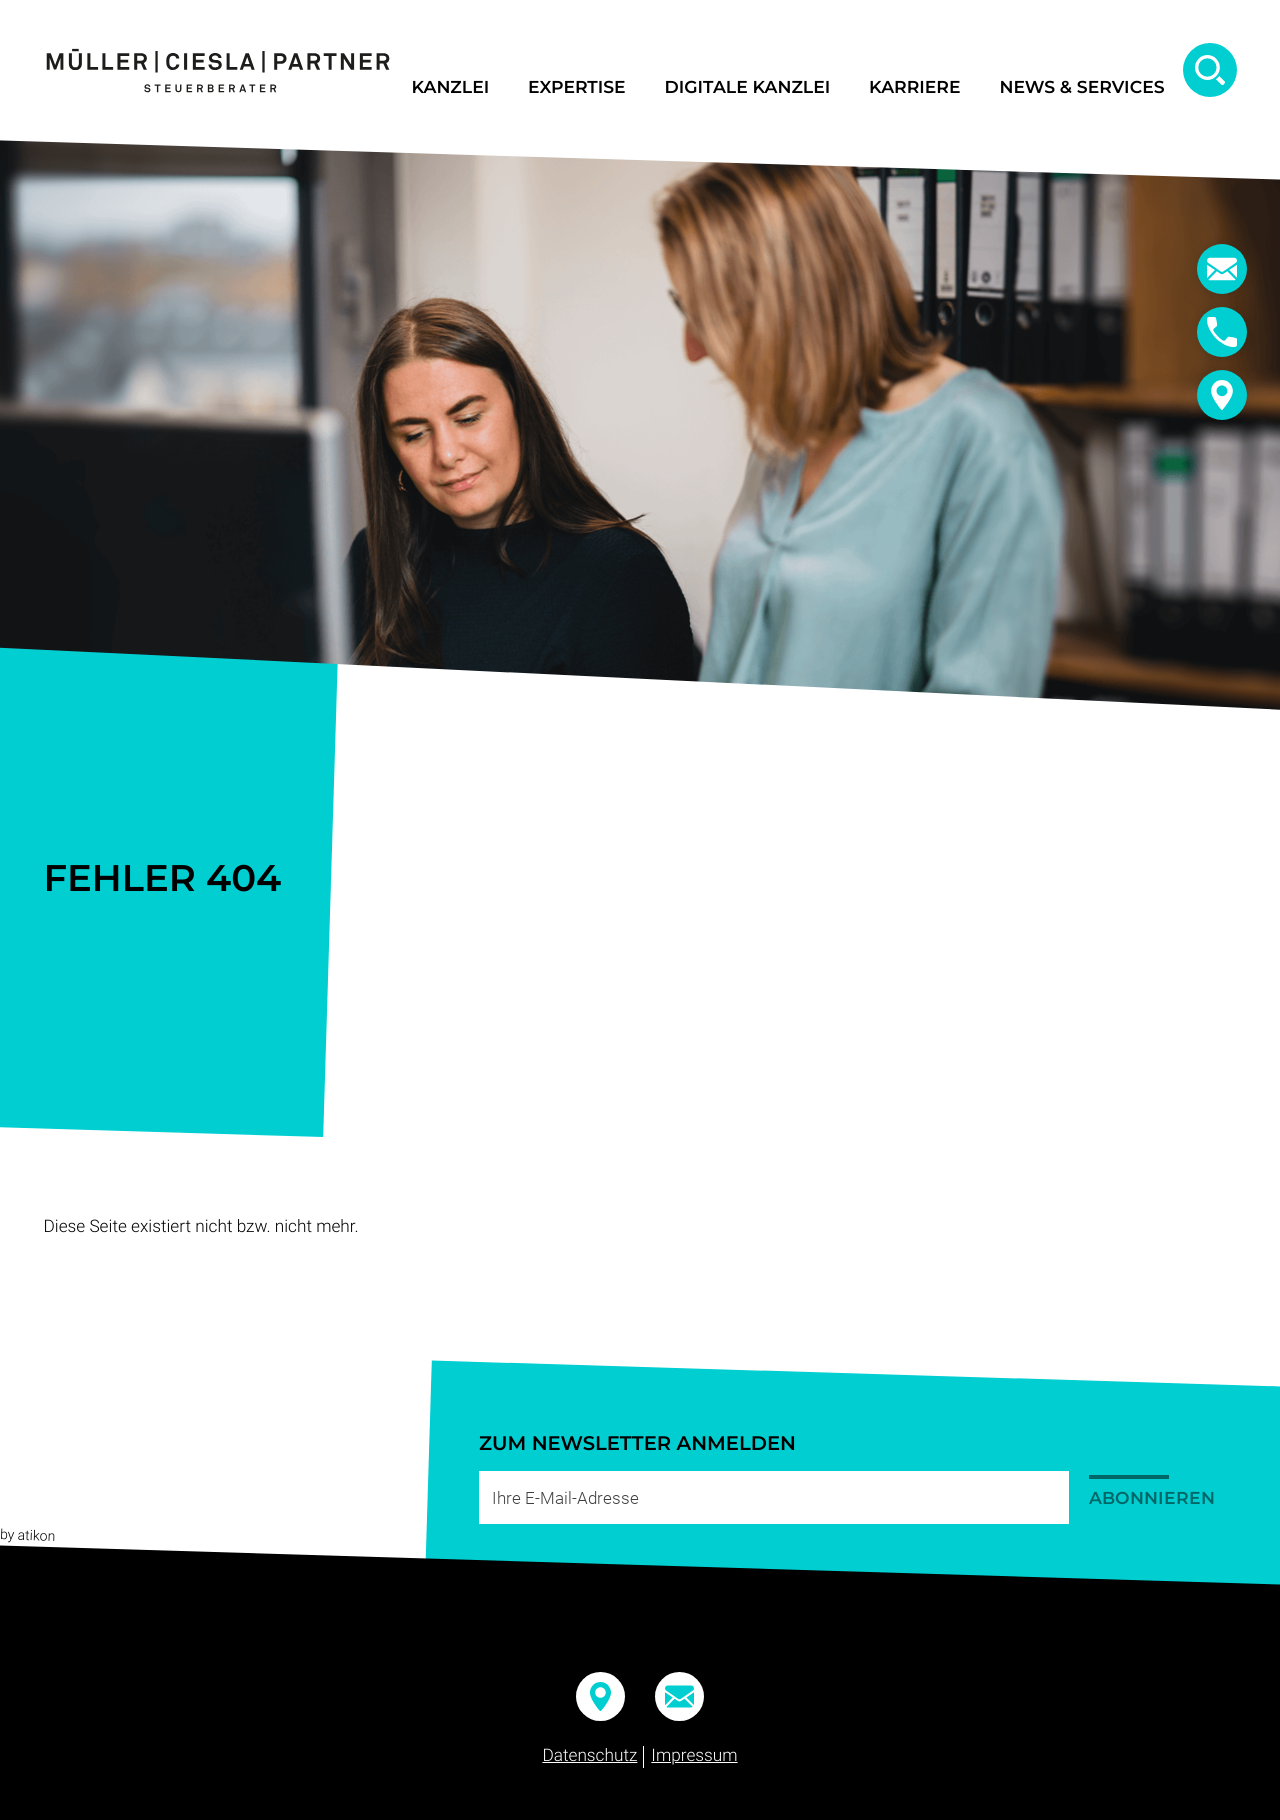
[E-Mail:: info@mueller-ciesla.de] (1222, 269)
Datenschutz (589, 1756)
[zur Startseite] (218, 70)
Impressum (694, 1756)
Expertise (577, 87)
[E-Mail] (774, 1497)
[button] (1222, 332)
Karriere (914, 87)
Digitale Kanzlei (748, 87)
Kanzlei (450, 87)
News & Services (1081, 87)
